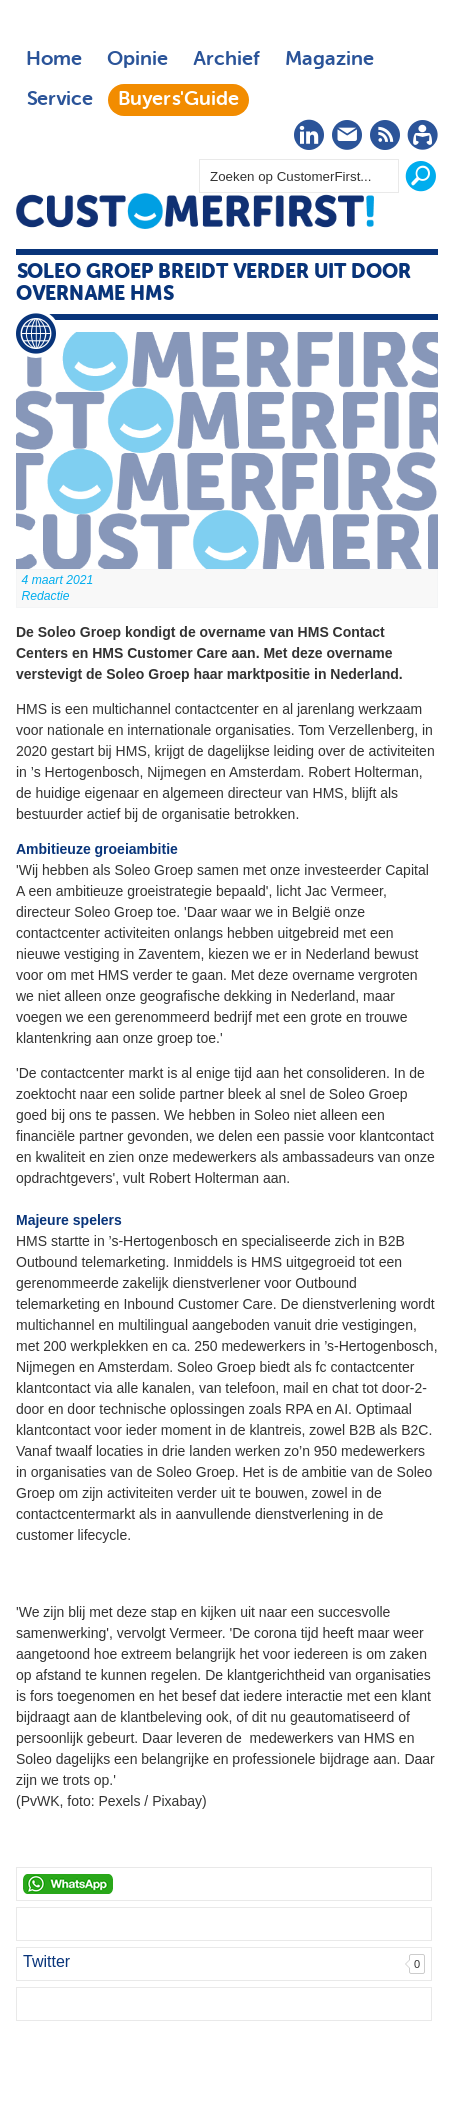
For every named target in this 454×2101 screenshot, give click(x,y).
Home (54, 60)
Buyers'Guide (178, 100)
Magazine (329, 60)
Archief (226, 60)
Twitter (46, 1961)
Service (59, 100)
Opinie (137, 60)
